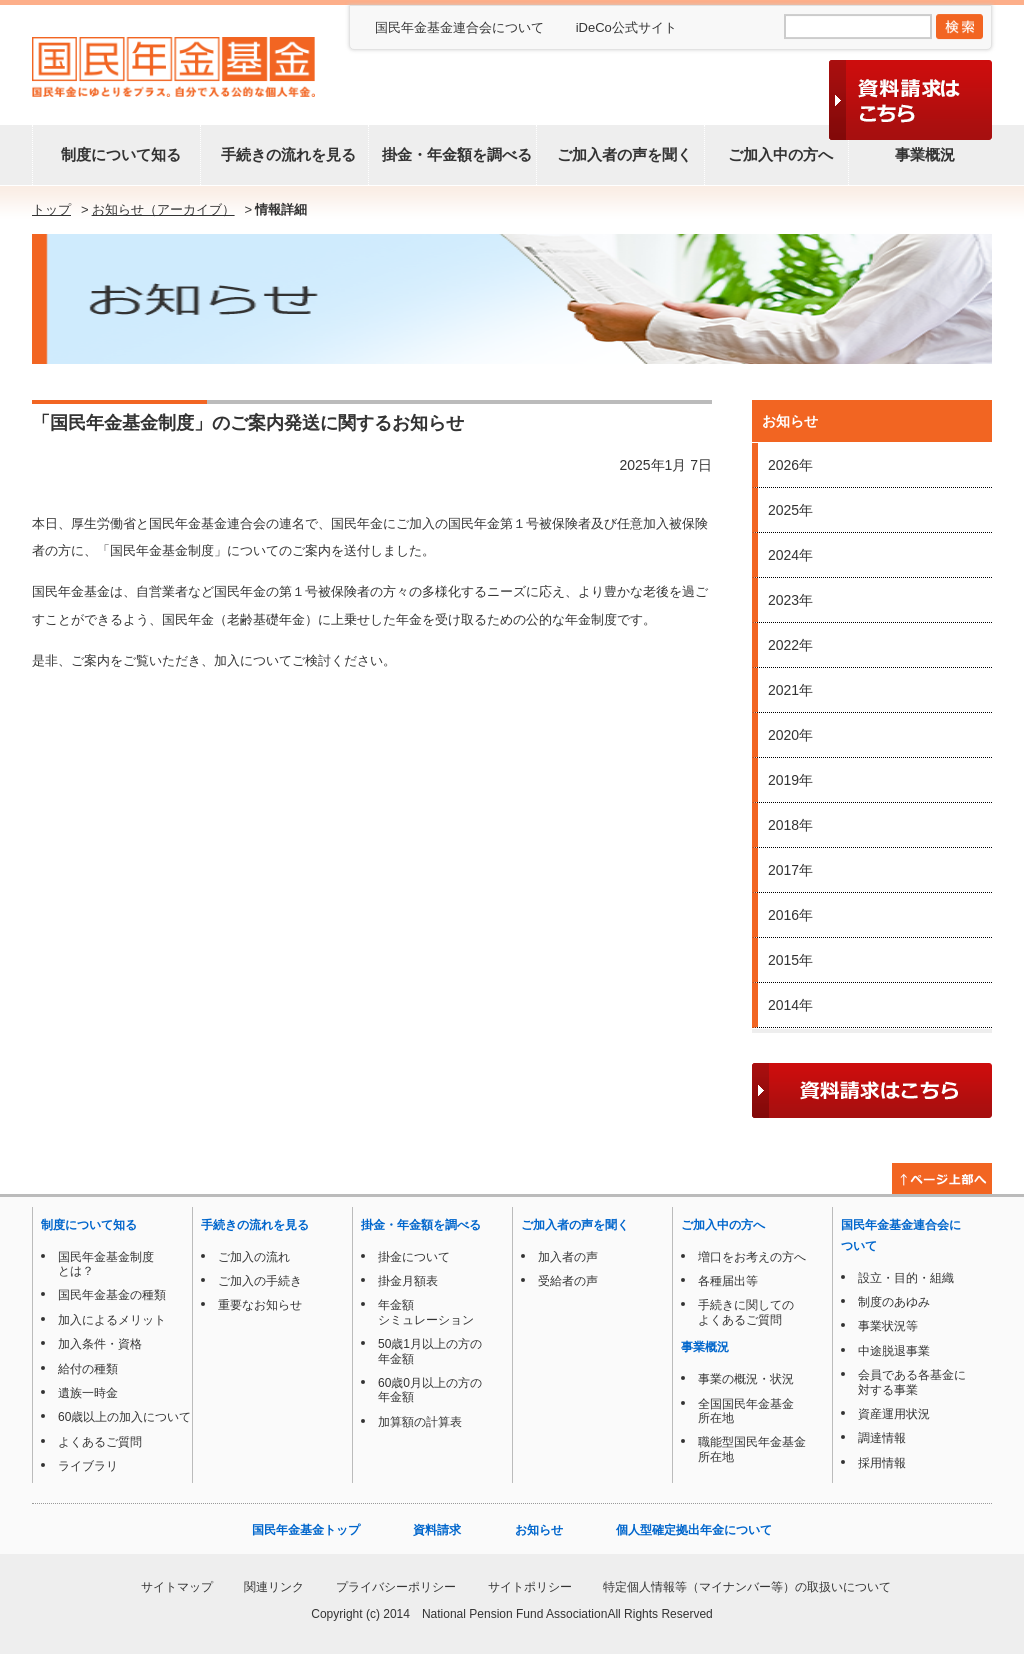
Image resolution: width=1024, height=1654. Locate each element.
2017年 (790, 870)
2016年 (790, 915)
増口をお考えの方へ (748, 1257)
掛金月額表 (404, 1281)
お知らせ (539, 1530)
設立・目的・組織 (902, 1278)
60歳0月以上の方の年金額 (426, 1390)
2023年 (790, 600)
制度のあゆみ (890, 1302)
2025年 (790, 510)
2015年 (790, 960)
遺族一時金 (84, 1393)
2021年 (790, 690)
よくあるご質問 (96, 1442)
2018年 (790, 825)
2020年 (790, 735)
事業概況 (921, 154)
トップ (51, 209)
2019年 (790, 780)
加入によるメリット (108, 1320)
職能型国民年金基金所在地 (748, 1449)
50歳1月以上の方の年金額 (426, 1351)
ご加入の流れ (250, 1257)
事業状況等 (884, 1326)
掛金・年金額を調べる (453, 154)
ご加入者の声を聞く (620, 154)
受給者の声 (564, 1281)
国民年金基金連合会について (459, 27)
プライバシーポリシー (396, 1587)
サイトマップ (177, 1587)
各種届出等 (724, 1281)
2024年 (790, 555)
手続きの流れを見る (284, 154)
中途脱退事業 (890, 1351)
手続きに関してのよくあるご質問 (742, 1312)
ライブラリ (84, 1466)
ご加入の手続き (256, 1281)
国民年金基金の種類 (108, 1295)
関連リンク (274, 1587)
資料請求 (437, 1530)
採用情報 (878, 1463)
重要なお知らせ (256, 1305)
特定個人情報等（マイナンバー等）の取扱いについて (747, 1587)
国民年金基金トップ (306, 1530)
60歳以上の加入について (120, 1417)
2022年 (790, 645)
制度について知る (117, 154)
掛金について (410, 1257)
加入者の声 (564, 1257)
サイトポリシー (530, 1587)
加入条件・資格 (96, 1344)
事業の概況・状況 (742, 1379)
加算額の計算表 (416, 1422)
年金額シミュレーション (422, 1312)
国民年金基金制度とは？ (102, 1264)
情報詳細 (281, 209)
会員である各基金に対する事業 (908, 1382)
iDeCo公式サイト (626, 27)
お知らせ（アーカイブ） (163, 209)
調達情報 (878, 1438)
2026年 (790, 465)
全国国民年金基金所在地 (742, 1411)
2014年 (790, 1005)
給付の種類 (84, 1369)
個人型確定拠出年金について (694, 1530)
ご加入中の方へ (776, 154)
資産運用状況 (890, 1414)
